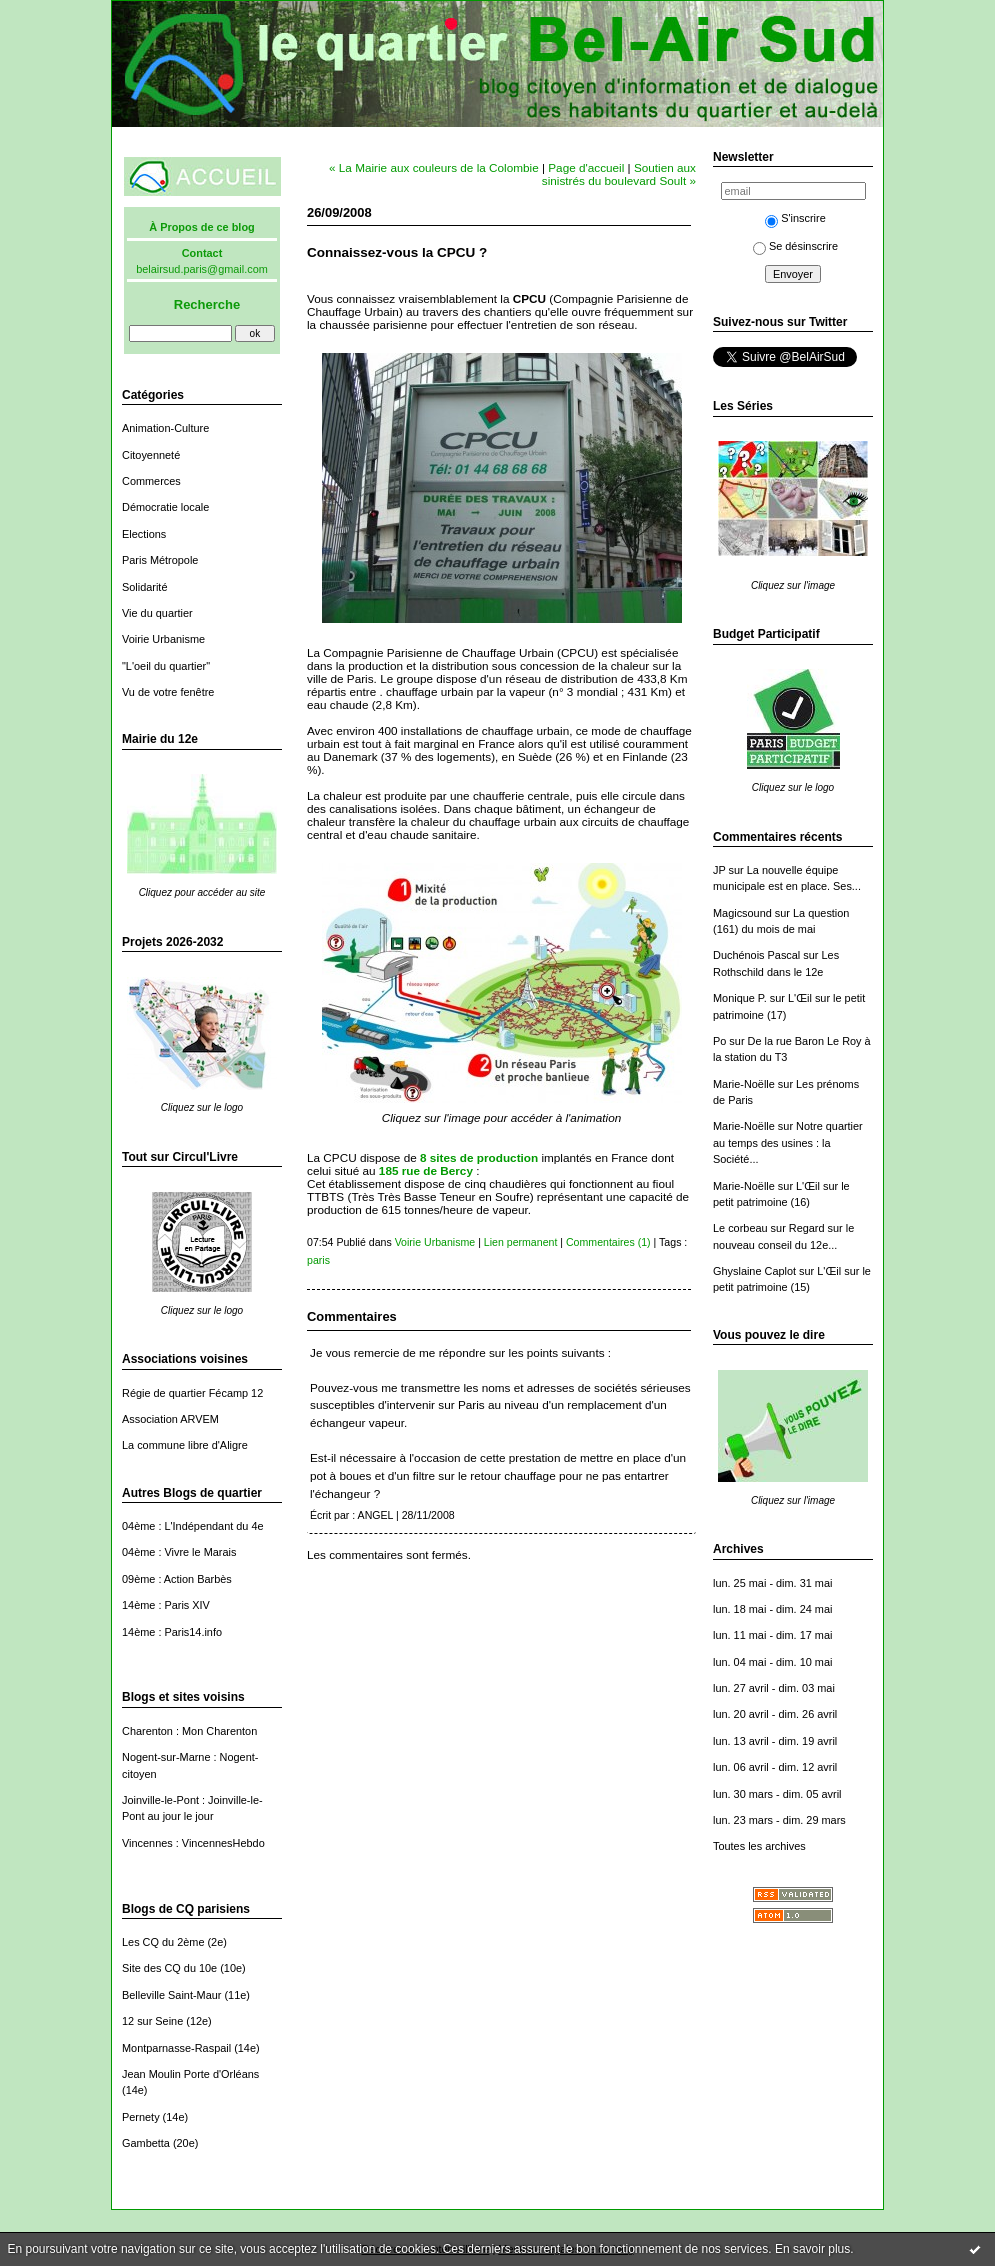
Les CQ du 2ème (163, 1942)
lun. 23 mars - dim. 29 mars (779, 1820)
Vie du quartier (157, 613)
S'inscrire (795, 218)
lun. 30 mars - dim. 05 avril (777, 1794)
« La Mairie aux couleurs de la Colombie (434, 167)
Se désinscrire (795, 246)
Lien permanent (521, 1242)
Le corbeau (740, 1228)
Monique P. (740, 998)
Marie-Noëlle (744, 1084)
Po (719, 1041)
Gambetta (146, 2143)
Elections (144, 534)
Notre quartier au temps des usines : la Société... (788, 1142)
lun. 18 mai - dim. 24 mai (772, 1609)
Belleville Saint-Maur (171, 1995)
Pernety (141, 2117)
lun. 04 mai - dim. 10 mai (772, 1662)
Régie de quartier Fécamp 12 (192, 1393)
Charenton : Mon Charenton (189, 1731)
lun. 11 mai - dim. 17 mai (772, 1635)
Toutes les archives (759, 1846)
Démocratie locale (165, 507)
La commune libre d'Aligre (185, 1445)
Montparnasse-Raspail (176, 2048)
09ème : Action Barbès (177, 1579)
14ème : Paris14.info (172, 1632)
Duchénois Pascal (756, 955)
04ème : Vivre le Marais (179, 1552)
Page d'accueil (586, 167)
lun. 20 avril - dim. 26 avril (775, 1714)
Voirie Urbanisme (163, 639)
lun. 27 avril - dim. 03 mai (774, 1688)
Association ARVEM (170, 1419)
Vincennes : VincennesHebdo (193, 1843)
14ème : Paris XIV (166, 1605)
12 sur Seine (152, 2021)
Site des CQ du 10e (169, 1968)
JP (719, 870)
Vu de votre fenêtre (168, 692)
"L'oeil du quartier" (166, 666)
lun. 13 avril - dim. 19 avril (775, 1741)
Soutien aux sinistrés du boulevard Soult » (619, 174)
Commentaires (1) (608, 1242)
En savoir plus (812, 2249)
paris (318, 1260)
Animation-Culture (165, 428)
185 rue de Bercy (426, 1170)
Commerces (151, 481)
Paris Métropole (160, 560)
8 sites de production (479, 1157)
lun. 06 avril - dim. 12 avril (775, 1767)
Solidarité (144, 587)
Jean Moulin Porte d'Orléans (190, 2074)
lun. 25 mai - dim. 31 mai (772, 1583)
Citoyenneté (151, 455)
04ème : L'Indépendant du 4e (193, 1526)
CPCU (529, 298)
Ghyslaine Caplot (754, 1271)
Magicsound (742, 913)
